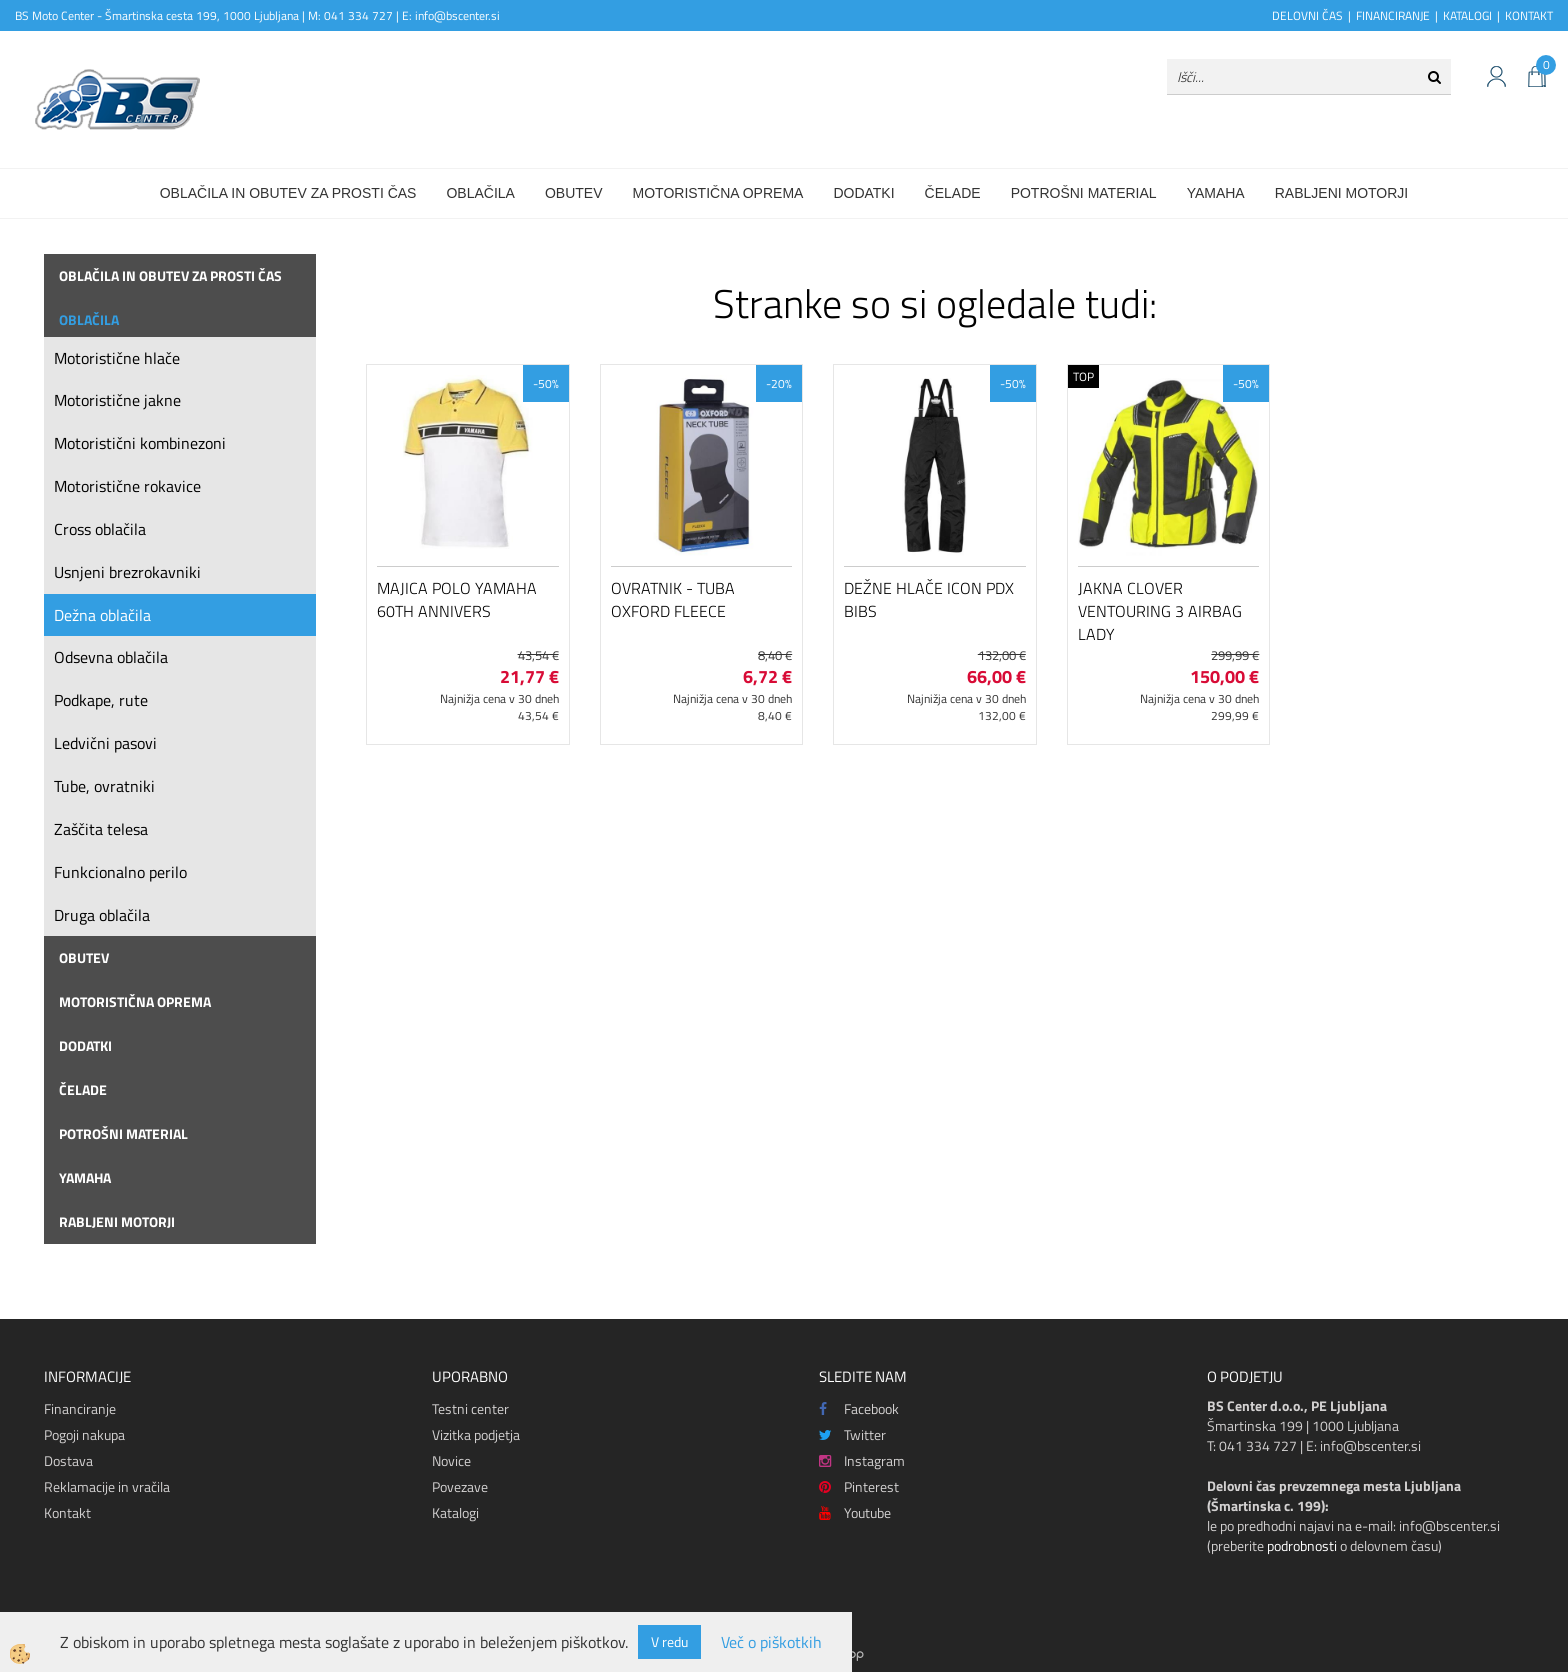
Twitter (852, 1434)
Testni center (470, 1408)
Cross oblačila (100, 529)
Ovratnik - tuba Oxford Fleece (673, 599)
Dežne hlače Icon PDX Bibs (929, 599)
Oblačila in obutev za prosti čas (288, 193)
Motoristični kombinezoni (140, 443)
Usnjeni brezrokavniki (127, 572)
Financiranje (80, 1408)
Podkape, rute (101, 700)
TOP (1083, 376)
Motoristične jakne (117, 400)
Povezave (460, 1486)
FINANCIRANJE (1393, 15)
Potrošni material (1084, 193)
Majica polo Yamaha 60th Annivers (457, 599)
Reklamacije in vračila (107, 1486)
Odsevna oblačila (111, 657)
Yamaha (1216, 193)
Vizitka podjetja (476, 1434)
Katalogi (455, 1512)
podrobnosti (1302, 1545)
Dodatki (863, 193)
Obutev (574, 193)
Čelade (953, 193)
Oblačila (480, 193)
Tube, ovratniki (104, 786)
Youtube (855, 1512)
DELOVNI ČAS (1307, 15)
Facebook (859, 1408)
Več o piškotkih (771, 1642)
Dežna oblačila (102, 615)
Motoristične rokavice (127, 486)
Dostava (68, 1460)
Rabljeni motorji (1342, 193)
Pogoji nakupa (84, 1434)
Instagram (862, 1460)
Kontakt (67, 1512)
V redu (669, 1641)
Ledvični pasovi (105, 743)
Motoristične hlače (117, 358)
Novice (451, 1460)
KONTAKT (1529, 15)
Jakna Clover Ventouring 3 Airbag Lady (1160, 611)
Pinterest (859, 1486)
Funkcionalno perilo (120, 872)
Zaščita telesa (101, 829)
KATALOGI (1467, 15)
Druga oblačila (102, 915)
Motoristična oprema (718, 193)
